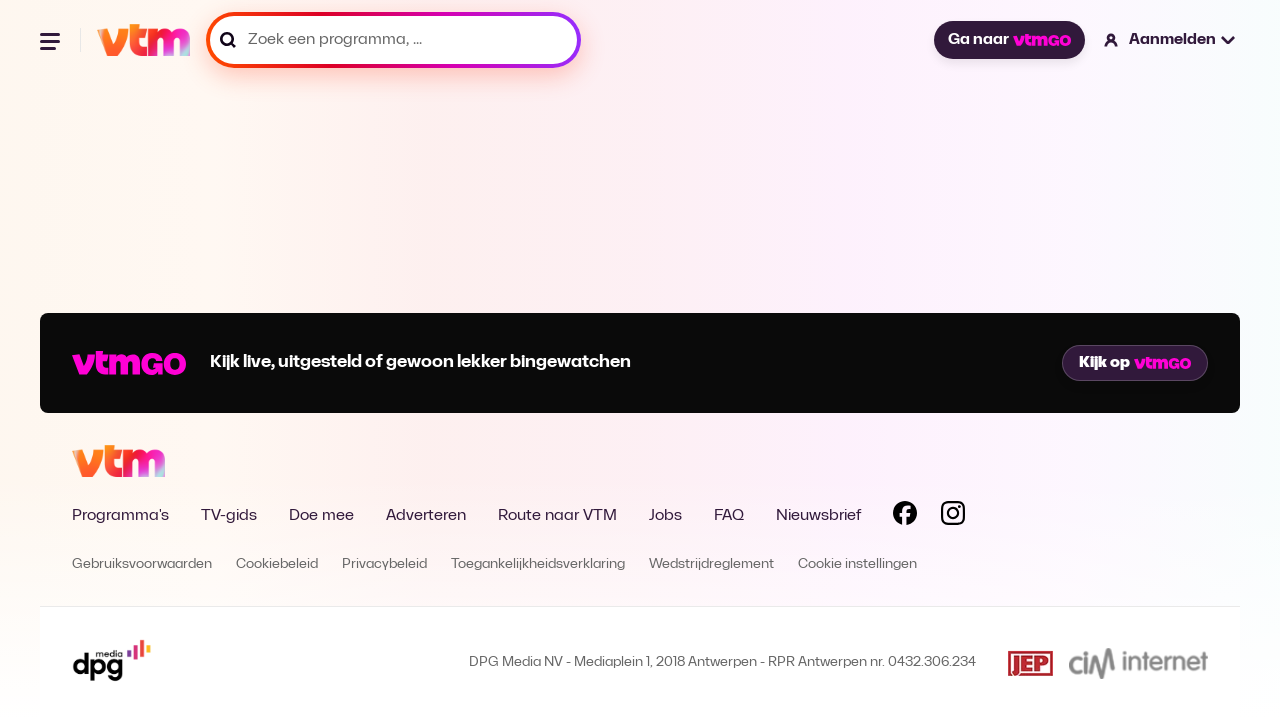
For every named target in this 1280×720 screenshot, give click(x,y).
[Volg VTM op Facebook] (905, 517)
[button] (1170, 40)
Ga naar (1009, 40)
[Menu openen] (52, 40)
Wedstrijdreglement (711, 564)
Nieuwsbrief (818, 516)
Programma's (120, 516)
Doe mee (321, 516)
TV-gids (229, 516)
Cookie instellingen (857, 564)
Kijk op (1135, 363)
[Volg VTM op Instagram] (953, 517)
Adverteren (426, 516)
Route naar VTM (557, 516)
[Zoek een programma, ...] (393, 40)
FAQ (729, 516)
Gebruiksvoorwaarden (142, 564)
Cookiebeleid (277, 564)
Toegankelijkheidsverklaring (538, 564)
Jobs (665, 516)
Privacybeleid (384, 564)
